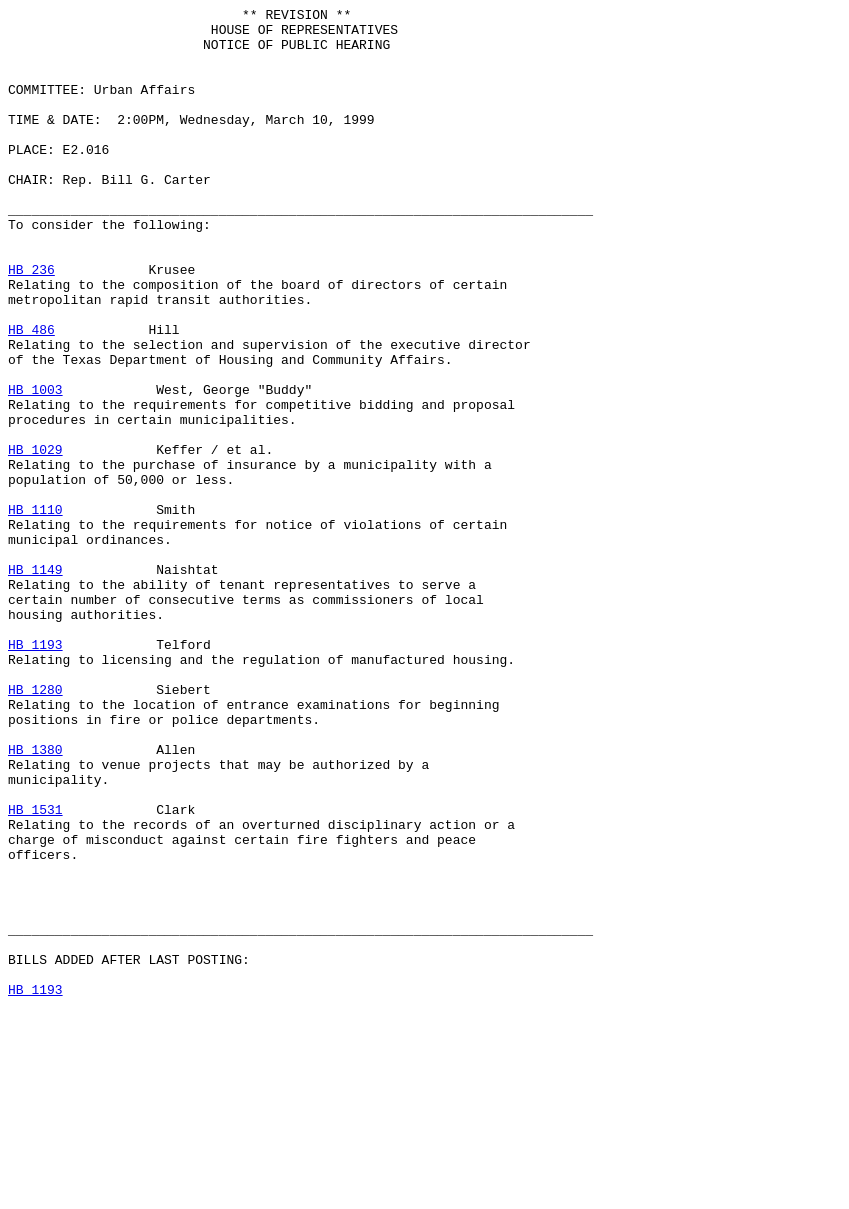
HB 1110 (35, 611)
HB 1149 (35, 683)
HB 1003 (35, 467)
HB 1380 (35, 899)
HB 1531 (35, 971)
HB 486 (31, 395)
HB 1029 (35, 539)
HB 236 (31, 323)
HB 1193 (35, 773)
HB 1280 (35, 827)
